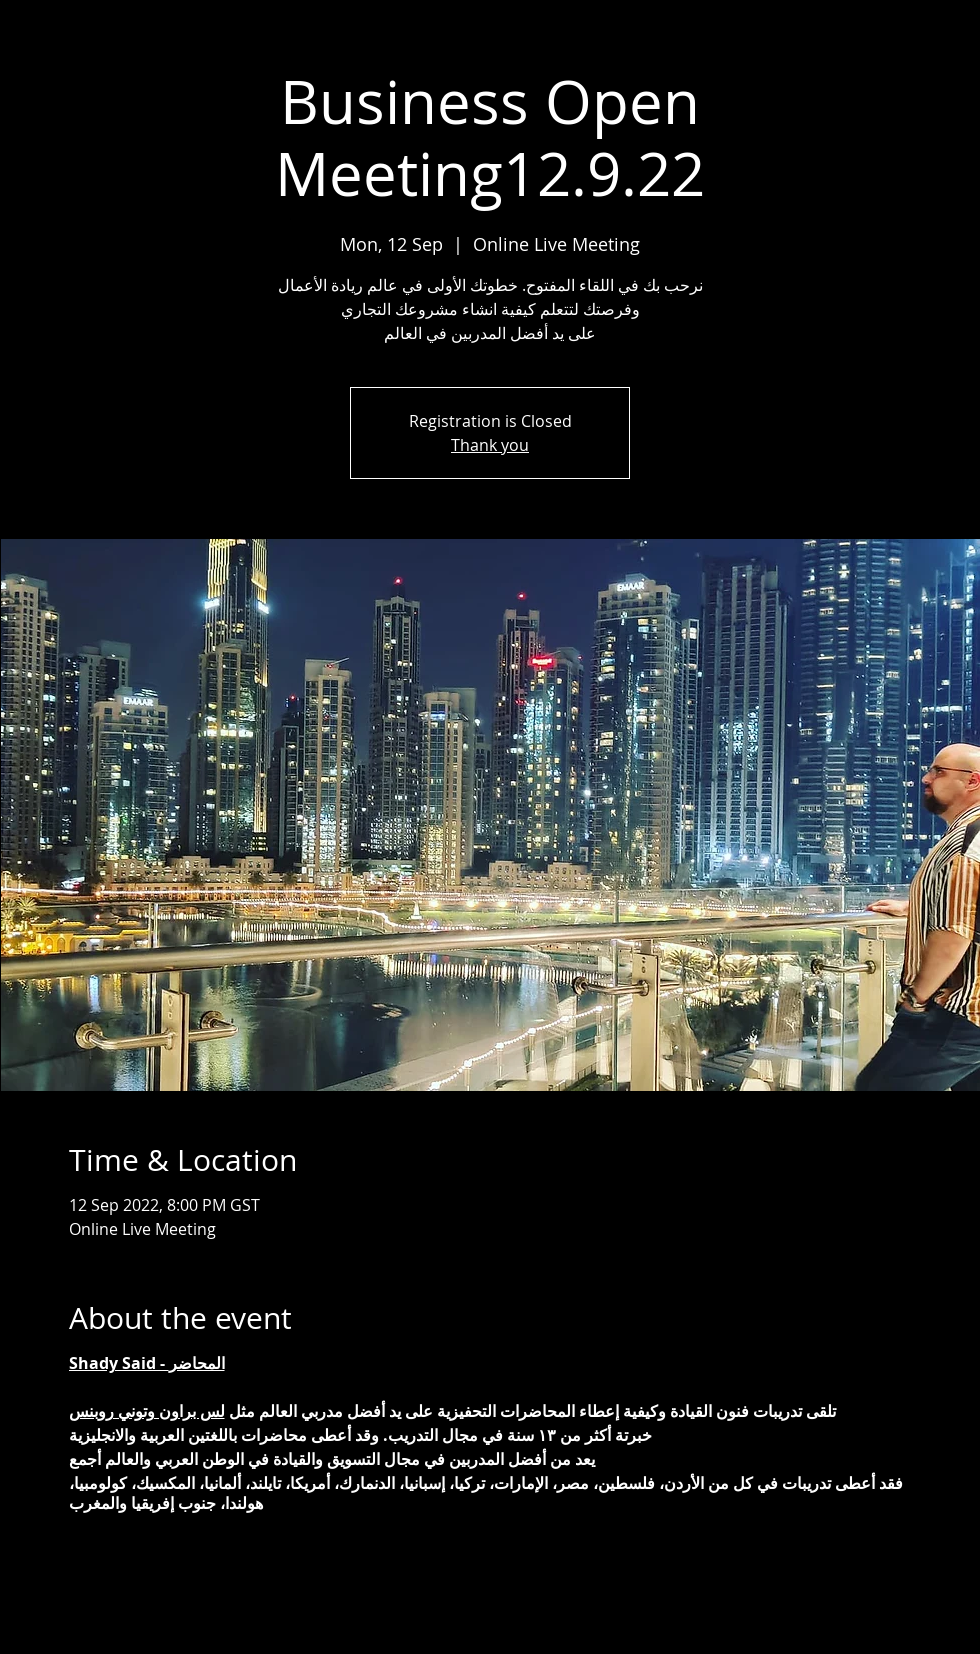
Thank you (490, 445)
